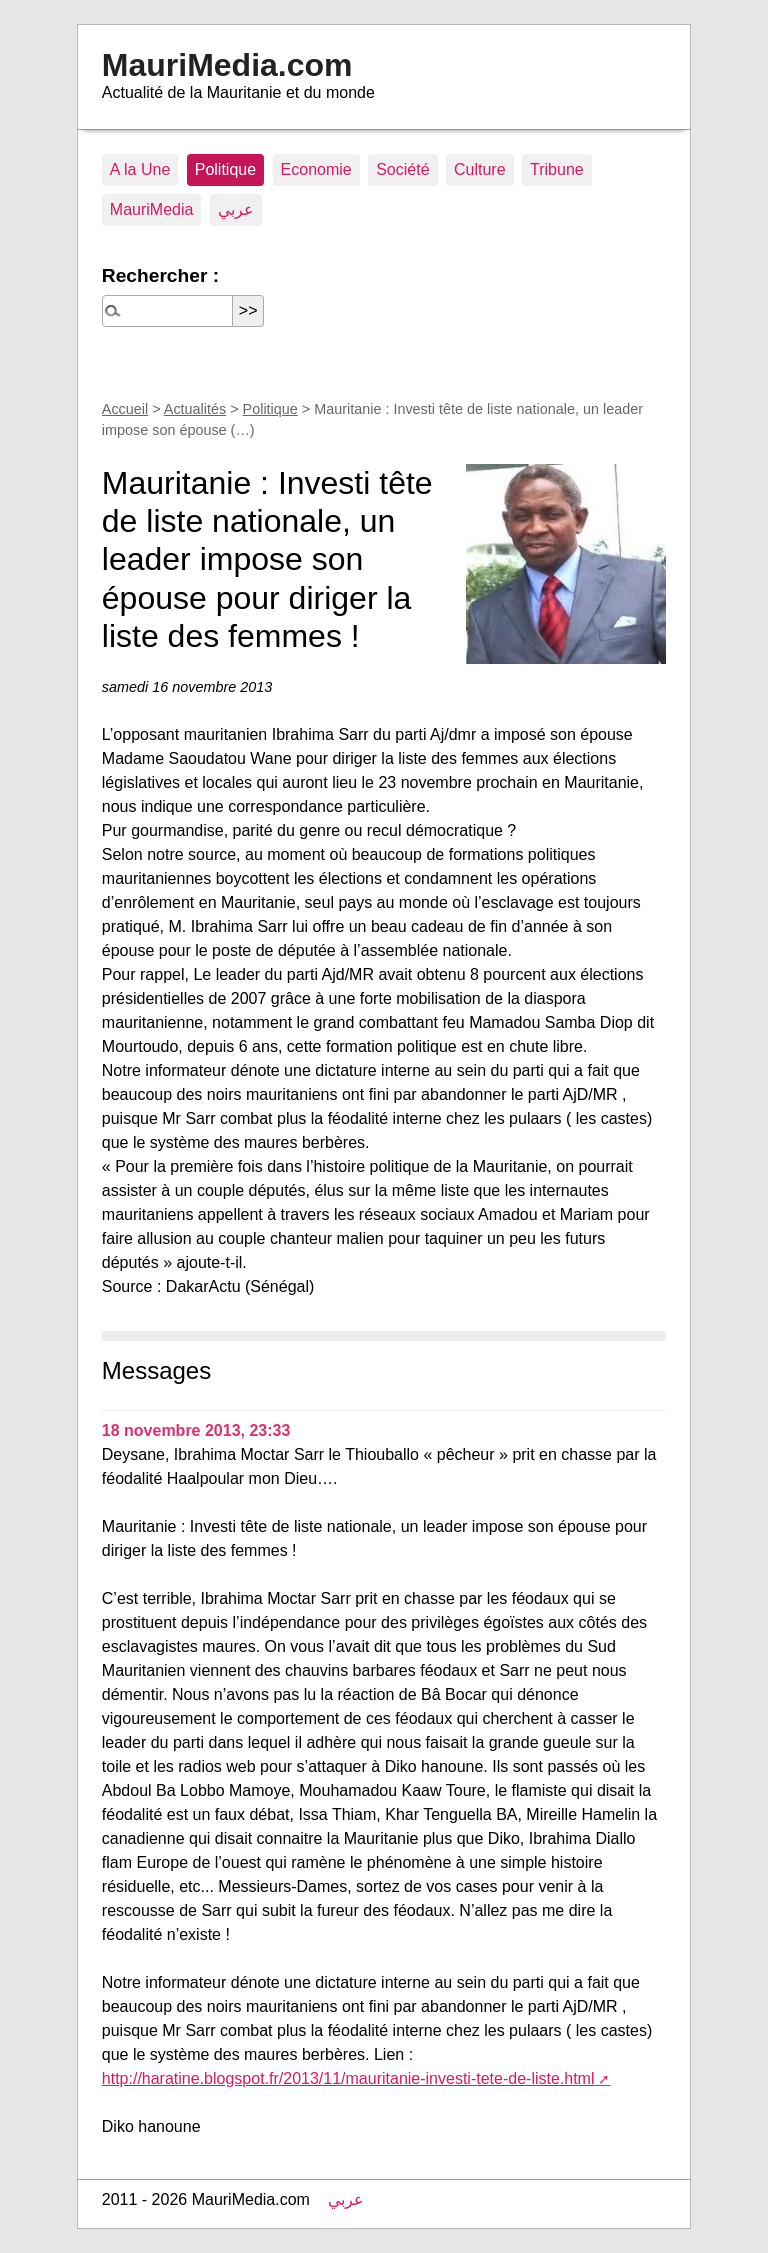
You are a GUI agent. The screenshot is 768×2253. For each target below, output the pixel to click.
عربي (236, 209)
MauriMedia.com (227, 65)
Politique (225, 169)
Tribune (557, 169)
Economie (316, 169)
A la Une (140, 169)
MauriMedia (152, 209)
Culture (480, 169)
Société (402, 169)
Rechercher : (160, 275)
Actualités (195, 409)
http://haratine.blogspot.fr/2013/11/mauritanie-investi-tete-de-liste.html (348, 2078)
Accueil (125, 409)
